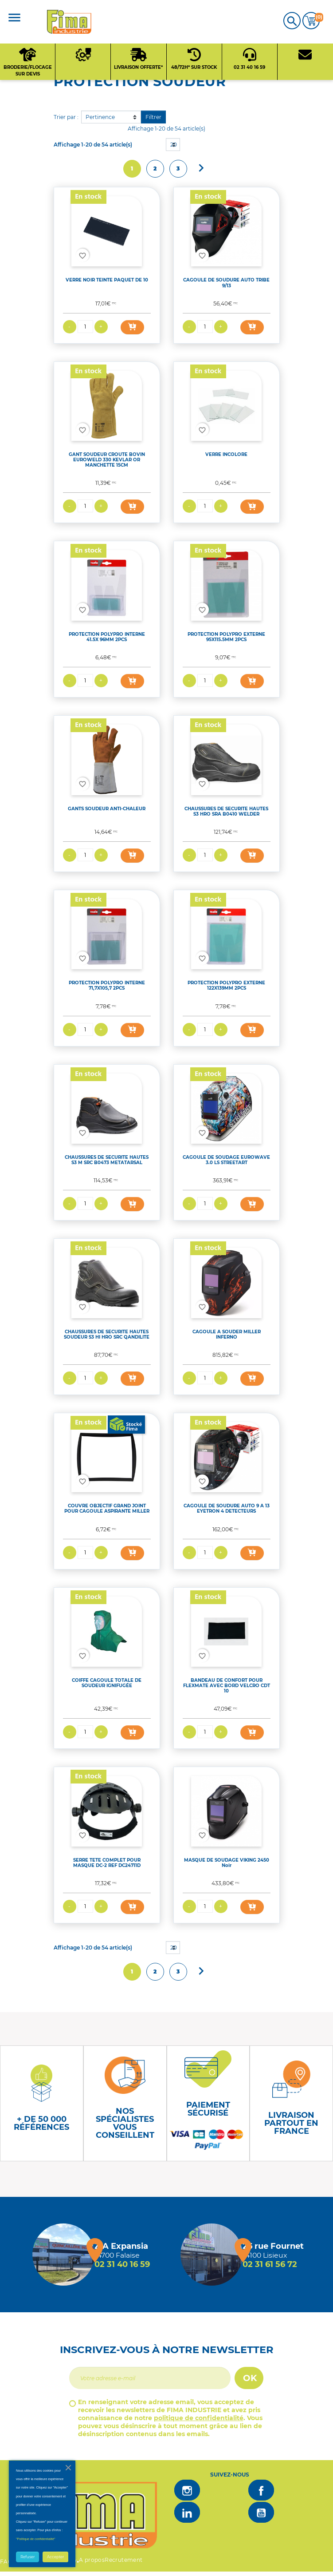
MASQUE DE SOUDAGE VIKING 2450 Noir (226, 1862)
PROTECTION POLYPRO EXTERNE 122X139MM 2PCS (226, 985)
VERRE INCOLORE (226, 454)
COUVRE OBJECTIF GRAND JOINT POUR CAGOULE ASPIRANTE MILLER (106, 1508)
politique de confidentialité (198, 2418)
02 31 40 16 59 (122, 2264)
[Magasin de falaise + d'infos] (63, 2254)
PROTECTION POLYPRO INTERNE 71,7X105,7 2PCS (107, 985)
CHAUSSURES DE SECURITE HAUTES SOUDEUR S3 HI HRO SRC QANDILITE (106, 1334)
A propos (92, 2559)
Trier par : (66, 117)
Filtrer (153, 117)
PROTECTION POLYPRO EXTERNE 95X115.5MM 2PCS (226, 636)
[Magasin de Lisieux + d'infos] (211, 2254)
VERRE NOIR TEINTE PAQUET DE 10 (107, 280)
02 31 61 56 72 (270, 2264)
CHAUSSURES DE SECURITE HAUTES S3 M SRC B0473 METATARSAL (107, 1159)
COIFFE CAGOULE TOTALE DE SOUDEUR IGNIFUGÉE (106, 1682)
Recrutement (123, 2559)
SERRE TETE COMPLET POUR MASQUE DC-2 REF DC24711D (107, 1862)
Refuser (27, 2557)
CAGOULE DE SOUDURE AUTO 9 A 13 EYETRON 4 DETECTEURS (227, 1508)
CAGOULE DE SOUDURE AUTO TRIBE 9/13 (226, 282)
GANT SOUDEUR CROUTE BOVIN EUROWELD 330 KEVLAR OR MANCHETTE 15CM (107, 460)
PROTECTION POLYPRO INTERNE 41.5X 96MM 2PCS (107, 636)
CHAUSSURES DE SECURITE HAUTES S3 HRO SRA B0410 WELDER (226, 811)
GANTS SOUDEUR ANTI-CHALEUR (106, 809)
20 (173, 144)
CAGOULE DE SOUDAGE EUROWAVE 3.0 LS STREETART (226, 1159)
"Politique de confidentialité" (35, 2539)
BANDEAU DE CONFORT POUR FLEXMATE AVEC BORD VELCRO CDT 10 (226, 1685)
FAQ (6, 2561)
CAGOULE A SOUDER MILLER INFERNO (226, 1334)
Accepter (55, 2557)
